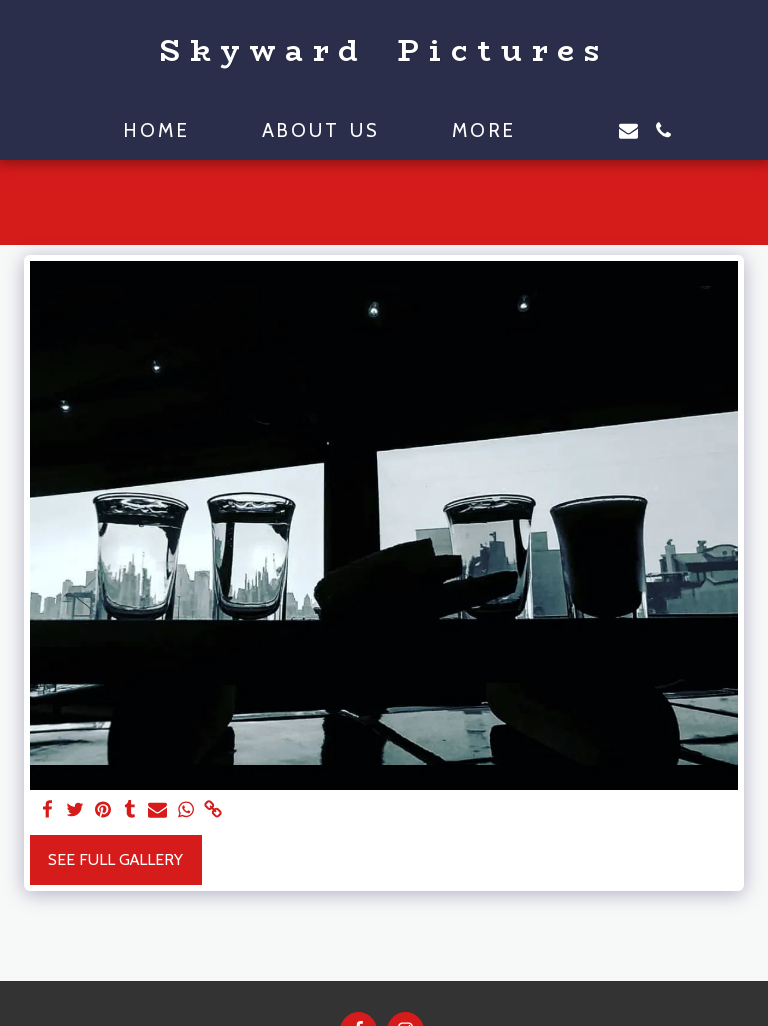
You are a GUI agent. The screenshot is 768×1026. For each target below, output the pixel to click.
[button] (593, 130)
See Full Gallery (115, 859)
